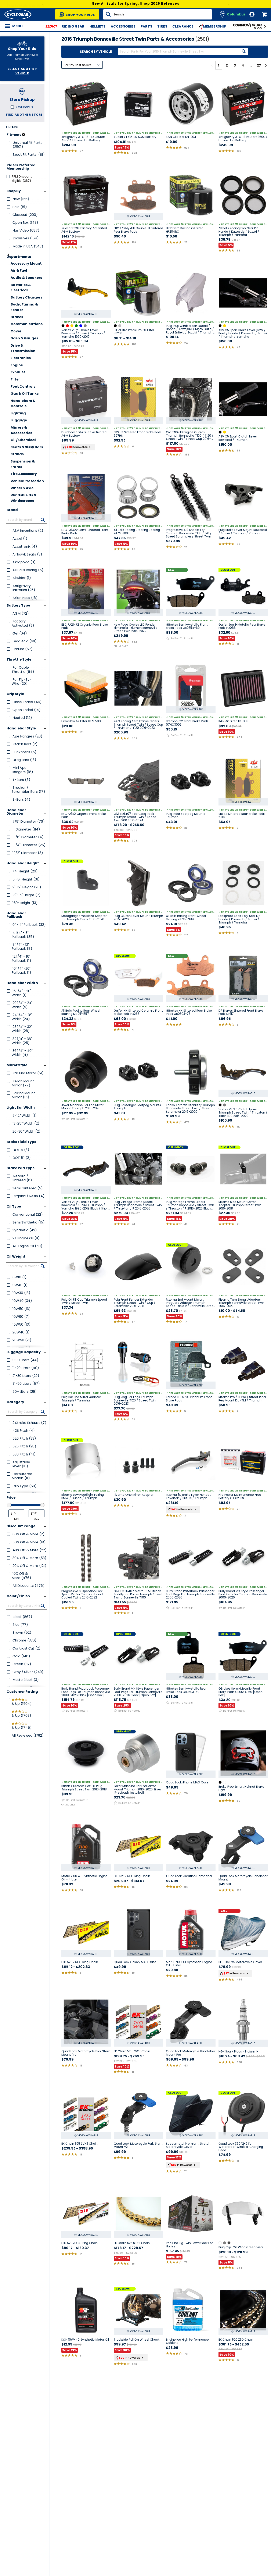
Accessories (123, 26)
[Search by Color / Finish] (26, 1606)
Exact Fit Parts (28, 154)
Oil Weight (16, 1256)
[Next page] (266, 65)
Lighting (18, 413)
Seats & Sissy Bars (27, 447)
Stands (17, 454)
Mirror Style (17, 1065)
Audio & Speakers (26, 277)
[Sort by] (82, 65)
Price (11, 1497)
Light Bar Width (21, 1107)
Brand (12, 509)
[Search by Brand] (26, 520)
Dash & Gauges (24, 338)
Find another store (24, 114)
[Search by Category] (26, 1412)
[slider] (9, 1505)
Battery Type (18, 605)
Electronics (21, 358)
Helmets (97, 26)
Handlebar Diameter (16, 812)
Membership (212, 26)
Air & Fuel (19, 270)
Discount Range (21, 1526)
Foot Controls (23, 386)
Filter (15, 379)
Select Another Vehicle (22, 71)
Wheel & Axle (22, 488)
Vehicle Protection (27, 481)
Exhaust (18, 372)
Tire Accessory (24, 473)
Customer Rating (22, 1691)
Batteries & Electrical (21, 287)
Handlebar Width (22, 982)
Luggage (19, 420)
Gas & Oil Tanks (25, 393)
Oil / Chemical (23, 439)
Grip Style (15, 694)
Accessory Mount (26, 263)
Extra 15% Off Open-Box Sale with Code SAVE (135, 3)
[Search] (157, 14)
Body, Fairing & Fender (24, 307)
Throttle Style (19, 659)
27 (259, 65)
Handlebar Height (23, 863)
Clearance (183, 26)
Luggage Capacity (24, 1352)
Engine (17, 365)
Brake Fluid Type (21, 1141)
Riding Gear (73, 26)
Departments (19, 256)
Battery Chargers (26, 297)
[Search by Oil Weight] (26, 1266)
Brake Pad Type (21, 1168)
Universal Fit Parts (27, 144)
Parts (146, 26)
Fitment (14, 134)
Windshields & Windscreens (23, 498)
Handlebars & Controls (23, 403)
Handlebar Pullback (16, 915)
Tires (162, 26)
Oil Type (14, 1206)
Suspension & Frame (23, 464)
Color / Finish (18, 1596)
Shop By (14, 191)
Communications (27, 324)
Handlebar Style (21, 728)
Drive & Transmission (23, 348)
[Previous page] (212, 65)
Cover (16, 331)
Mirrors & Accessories (21, 430)
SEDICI (51, 26)
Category (15, 1402)
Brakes (17, 317)
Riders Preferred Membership (21, 167)
